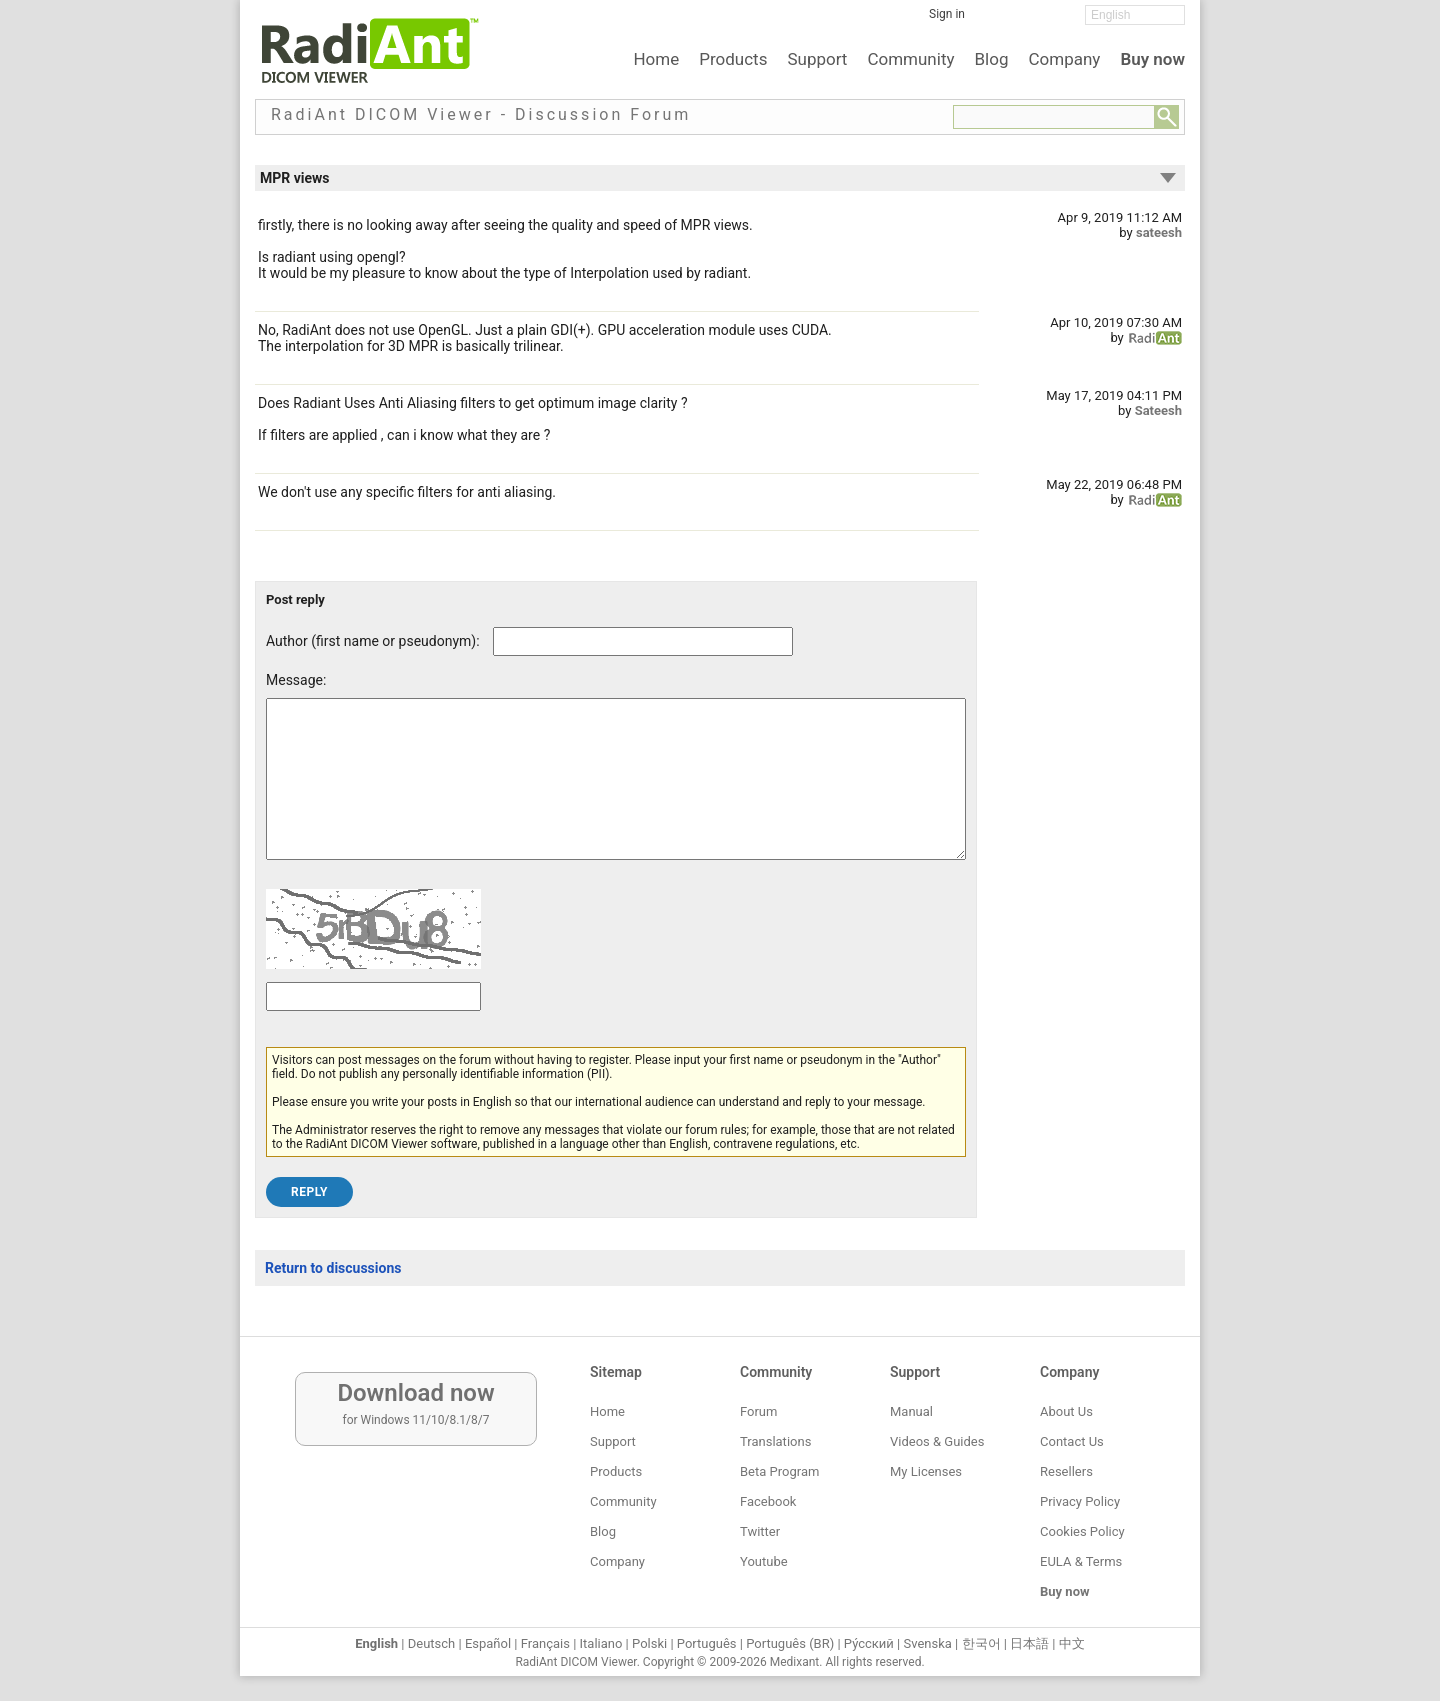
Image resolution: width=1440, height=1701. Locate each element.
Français (545, 1643)
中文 (1072, 1643)
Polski (649, 1643)
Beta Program (779, 1471)
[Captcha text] (373, 1026)
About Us (1066, 1411)
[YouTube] (1055, 21)
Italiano (601, 1643)
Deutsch (432, 1643)
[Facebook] (995, 21)
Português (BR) (790, 1643)
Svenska (928, 1643)
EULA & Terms (1081, 1561)
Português (707, 1643)
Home (656, 59)
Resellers (1066, 1471)
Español (488, 1643)
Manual (911, 1411)
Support (817, 59)
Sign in (947, 14)
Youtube (764, 1561)
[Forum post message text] (616, 794)
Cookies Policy (1082, 1531)
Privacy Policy (1080, 1501)
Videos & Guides (937, 1441)
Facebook (768, 1501)
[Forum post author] (643, 641)
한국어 (981, 1643)
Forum (758, 1411)
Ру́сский (869, 1643)
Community (910, 59)
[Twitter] (1025, 21)
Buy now (1152, 59)
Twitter (760, 1531)
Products (733, 59)
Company (1064, 59)
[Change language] (1135, 15)
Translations (775, 1441)
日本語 (1029, 1643)
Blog (992, 59)
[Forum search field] (1054, 117)
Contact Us (1072, 1441)
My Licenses (926, 1471)
